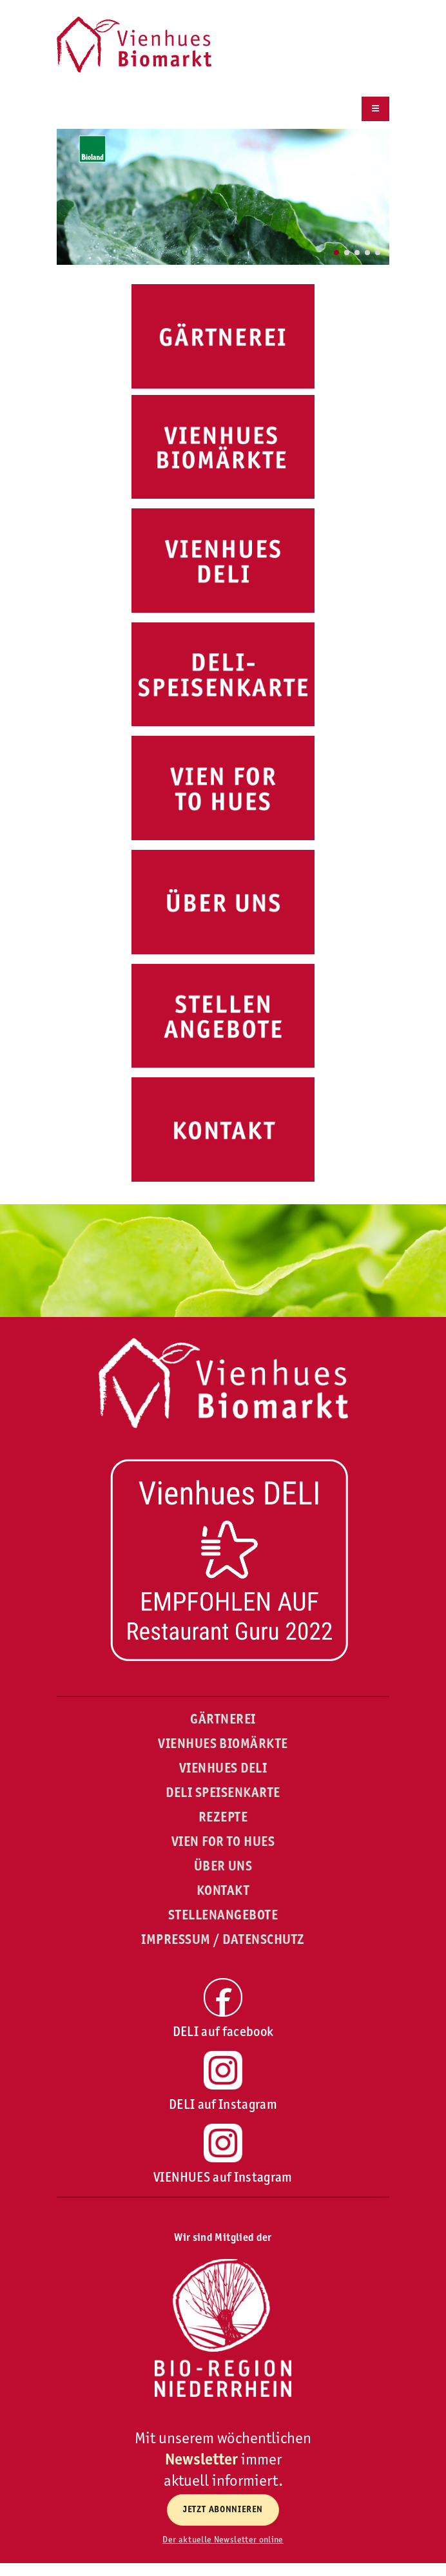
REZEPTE (223, 1817)
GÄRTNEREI (222, 1719)
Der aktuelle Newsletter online (223, 2539)
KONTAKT (223, 1890)
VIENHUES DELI (223, 1768)
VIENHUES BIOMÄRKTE (223, 1743)
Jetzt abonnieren (223, 2509)
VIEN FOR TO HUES (223, 1841)
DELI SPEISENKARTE (223, 1792)
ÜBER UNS (223, 1866)
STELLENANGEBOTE (223, 1915)
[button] (336, 252)
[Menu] (375, 109)
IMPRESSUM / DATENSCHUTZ (222, 1939)
